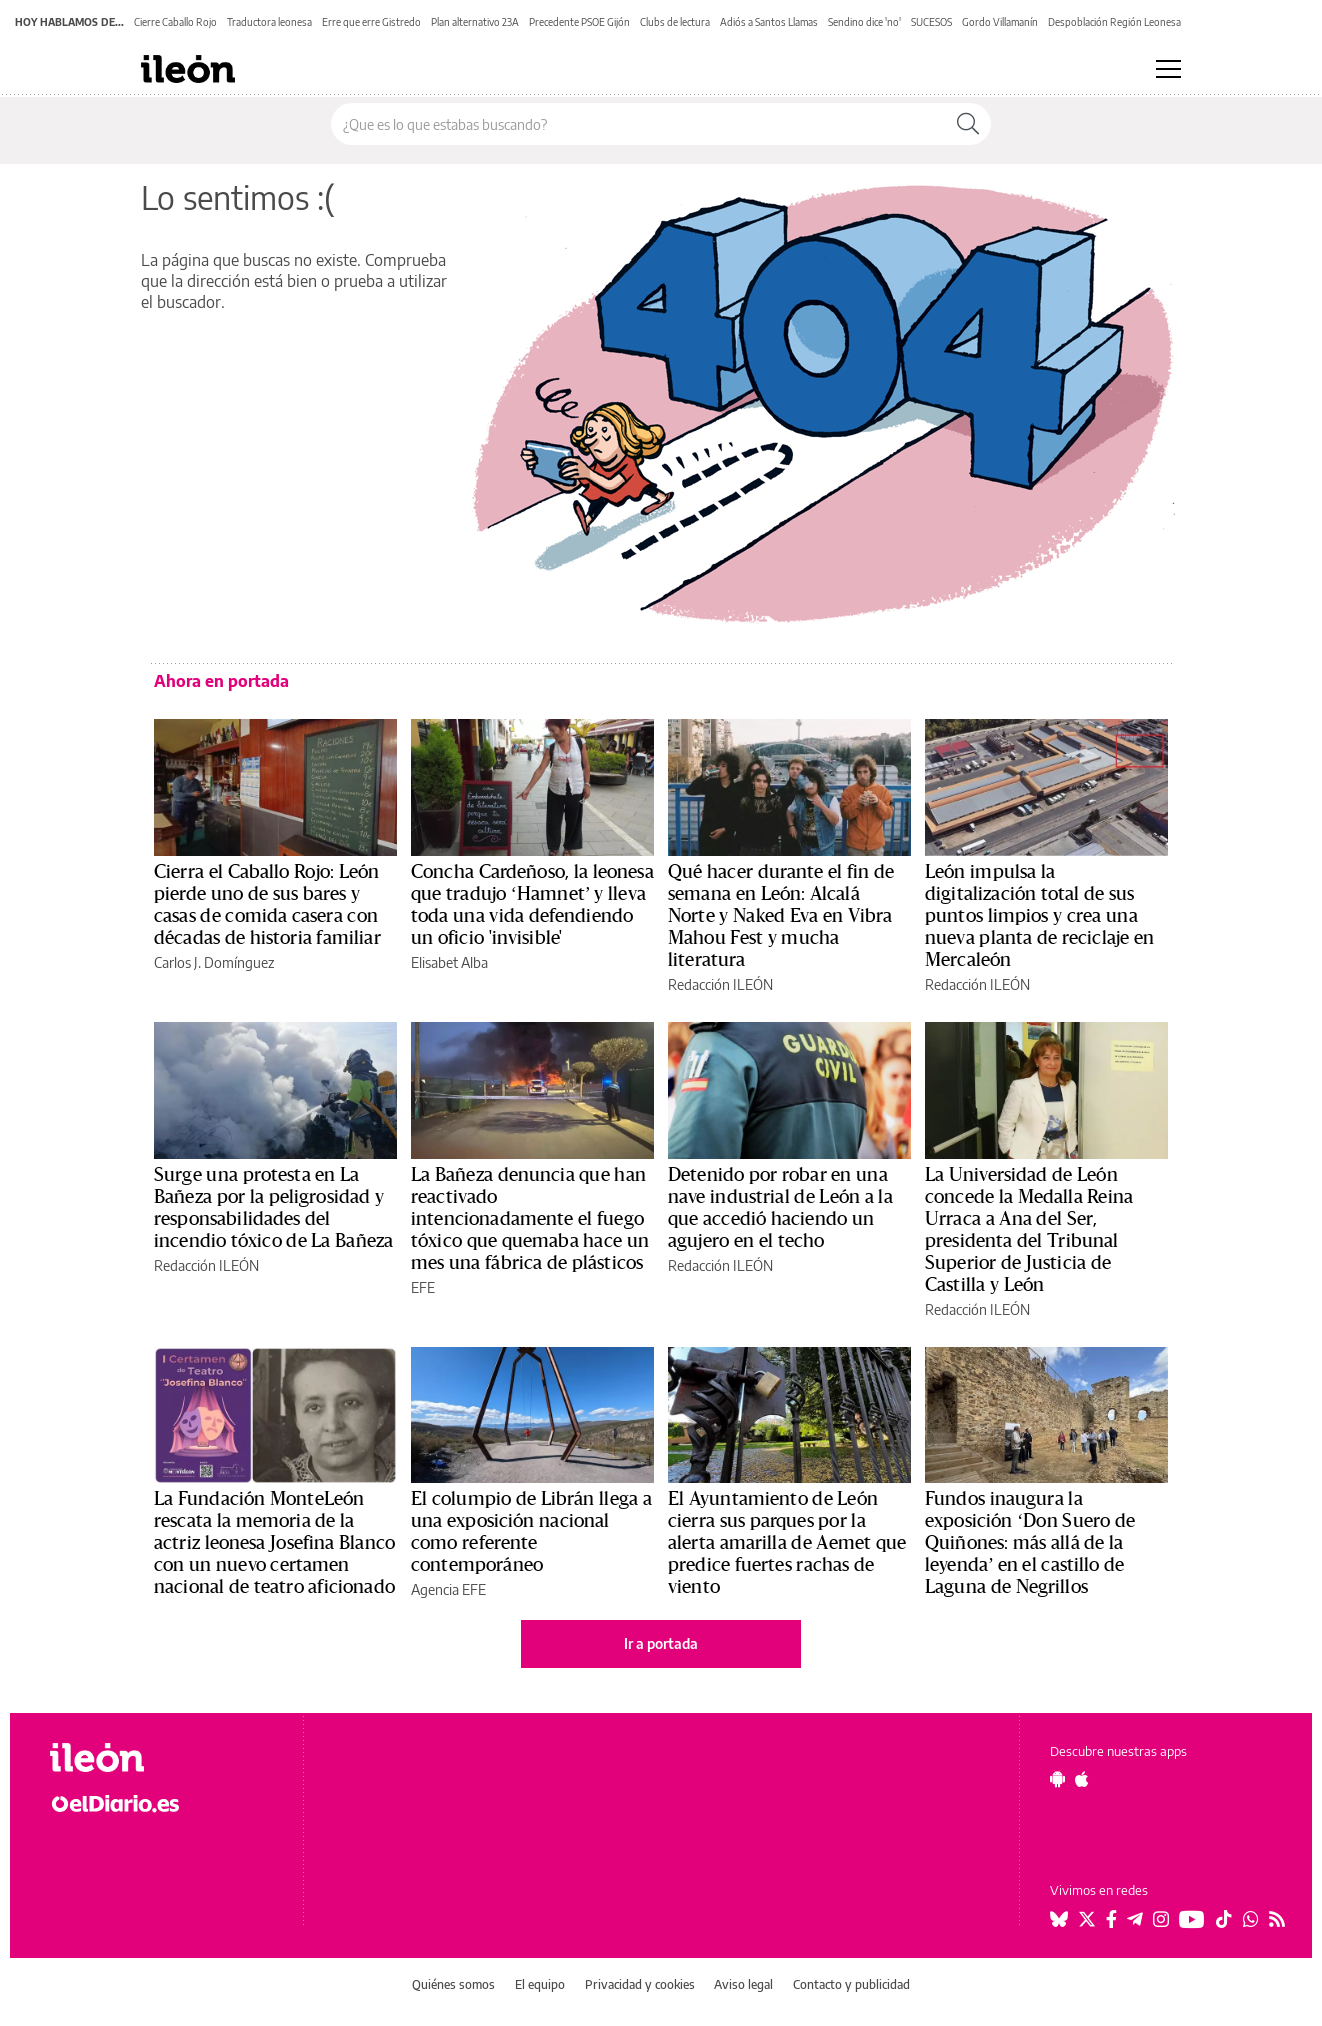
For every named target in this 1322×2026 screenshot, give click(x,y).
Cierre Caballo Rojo (175, 22)
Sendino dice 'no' (864, 22)
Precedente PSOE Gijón (579, 22)
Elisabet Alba (449, 962)
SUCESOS (931, 22)
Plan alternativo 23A (475, 22)
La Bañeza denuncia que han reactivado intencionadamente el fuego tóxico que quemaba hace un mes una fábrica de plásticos (530, 1219)
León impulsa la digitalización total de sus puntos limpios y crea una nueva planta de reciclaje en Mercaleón (1039, 916)
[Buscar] (968, 124)
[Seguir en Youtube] (1192, 1919)
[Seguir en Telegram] (1135, 1919)
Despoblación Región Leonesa (1114, 22)
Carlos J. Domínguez (214, 962)
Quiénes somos (453, 1984)
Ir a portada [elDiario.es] (661, 1643)
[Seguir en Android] (1057, 1779)
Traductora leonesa (269, 22)
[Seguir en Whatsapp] (1251, 1919)
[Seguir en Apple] (1082, 1779)
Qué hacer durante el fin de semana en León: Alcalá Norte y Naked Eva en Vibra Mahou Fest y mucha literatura (781, 916)
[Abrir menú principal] (1168, 69)
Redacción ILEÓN (720, 984)
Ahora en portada (221, 681)
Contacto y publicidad (851, 1984)
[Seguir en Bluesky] (1059, 1919)
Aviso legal (743, 1984)
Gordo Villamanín (1000, 22)
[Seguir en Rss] (1277, 1919)
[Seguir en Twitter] (1087, 1919)
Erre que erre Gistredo (371, 22)
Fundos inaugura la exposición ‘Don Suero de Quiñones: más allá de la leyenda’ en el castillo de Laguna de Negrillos (1030, 1543)
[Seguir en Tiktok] (1224, 1919)
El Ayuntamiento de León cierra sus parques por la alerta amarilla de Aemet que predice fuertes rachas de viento (787, 1543)
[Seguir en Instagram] (1161, 1919)
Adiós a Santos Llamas (769, 22)
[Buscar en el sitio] (638, 124)
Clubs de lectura (675, 22)
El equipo (540, 1984)
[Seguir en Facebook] (1111, 1919)
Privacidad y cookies (640, 1984)
